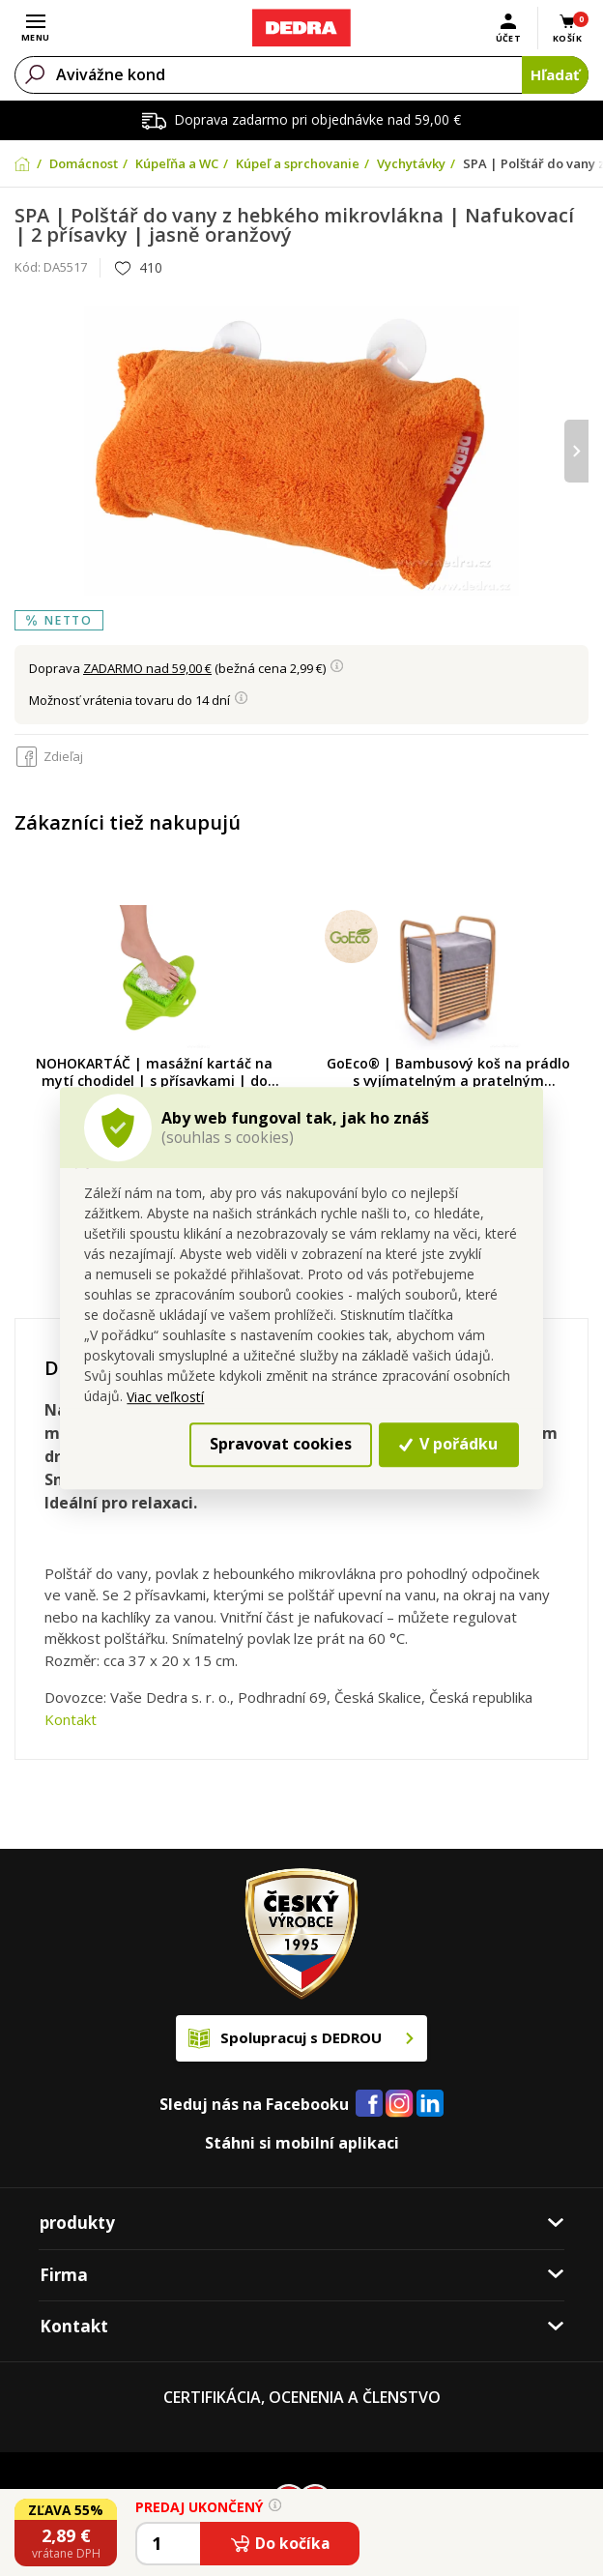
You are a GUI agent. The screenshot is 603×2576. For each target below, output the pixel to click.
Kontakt (70, 1719)
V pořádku (448, 1444)
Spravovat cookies (281, 1444)
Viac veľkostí (165, 1397)
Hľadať (555, 74)
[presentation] (576, 451)
